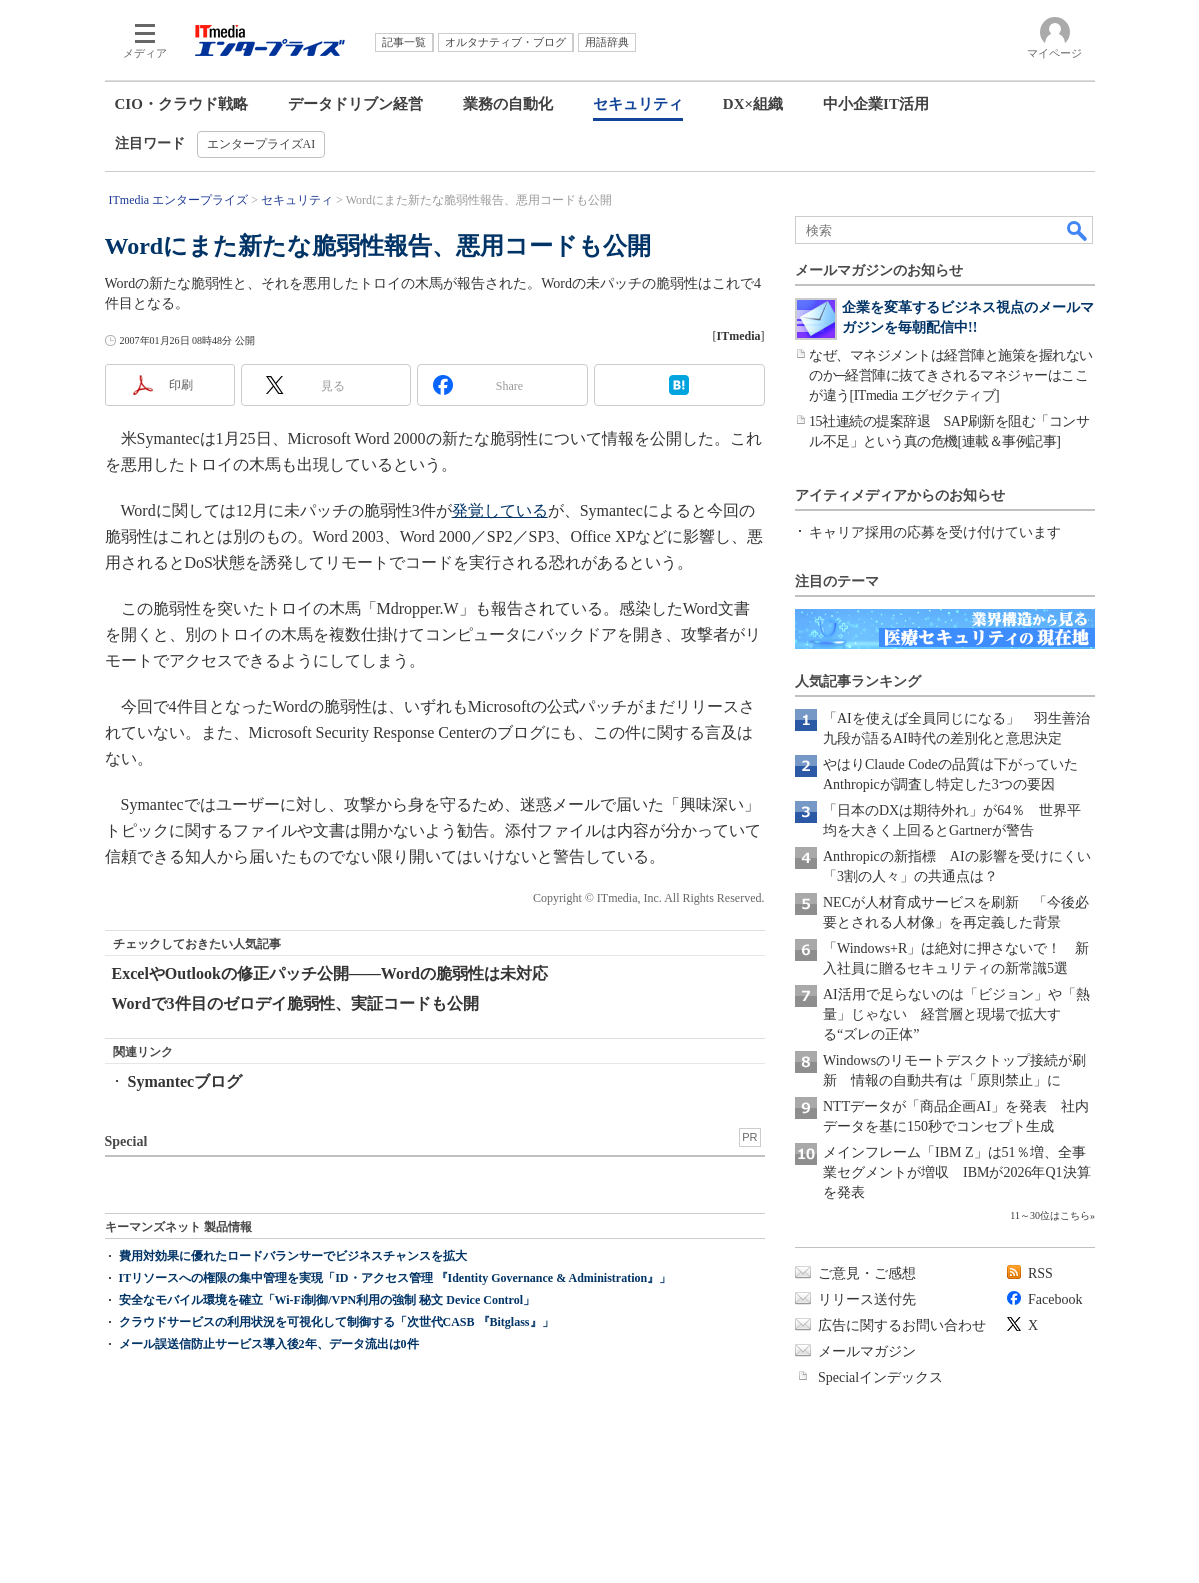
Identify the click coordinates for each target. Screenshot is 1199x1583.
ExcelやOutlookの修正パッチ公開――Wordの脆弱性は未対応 (330, 973)
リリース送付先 (867, 1299)
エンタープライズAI (261, 144)
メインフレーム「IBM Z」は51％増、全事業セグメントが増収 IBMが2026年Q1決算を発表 (957, 1172)
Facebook (1055, 1299)
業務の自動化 (508, 104)
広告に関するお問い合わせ (902, 1325)
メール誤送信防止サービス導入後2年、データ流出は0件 (269, 1344)
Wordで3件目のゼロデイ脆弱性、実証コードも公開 (295, 1003)
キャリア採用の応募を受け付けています (935, 532)
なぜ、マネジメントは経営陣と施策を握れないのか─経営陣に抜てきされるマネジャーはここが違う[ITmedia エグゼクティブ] (951, 375)
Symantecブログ (185, 1081)
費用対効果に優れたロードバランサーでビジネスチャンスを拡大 (293, 1256)
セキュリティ (638, 104)
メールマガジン (867, 1351)
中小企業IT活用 (876, 104)
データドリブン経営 (355, 104)
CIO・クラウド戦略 (181, 104)
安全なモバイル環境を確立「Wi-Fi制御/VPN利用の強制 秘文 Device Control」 (327, 1300)
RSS (1040, 1273)
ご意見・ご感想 (867, 1273)
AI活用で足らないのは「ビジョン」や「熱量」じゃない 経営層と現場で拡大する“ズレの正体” (956, 1014)
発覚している (500, 510)
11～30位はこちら (1050, 1215)
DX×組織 (753, 104)
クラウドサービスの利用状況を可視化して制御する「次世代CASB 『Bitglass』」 (336, 1322)
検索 (1078, 230)
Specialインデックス (880, 1377)
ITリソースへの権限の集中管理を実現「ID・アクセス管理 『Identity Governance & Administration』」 (395, 1278)
